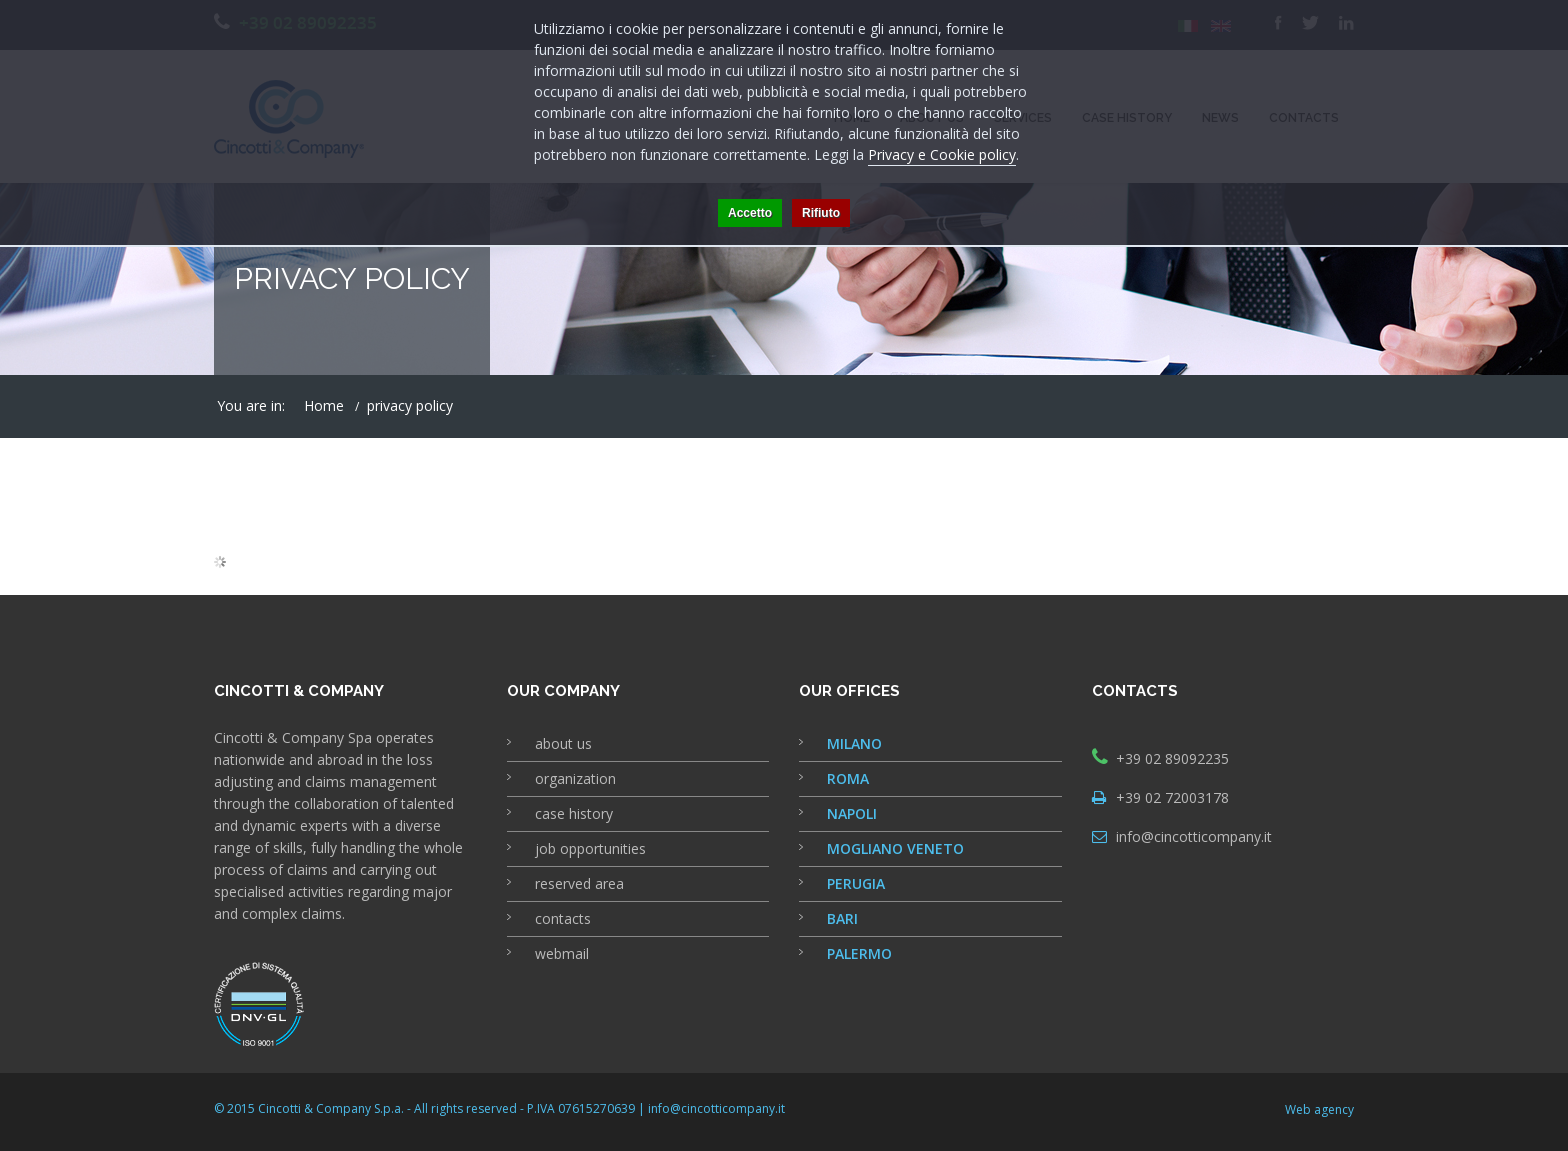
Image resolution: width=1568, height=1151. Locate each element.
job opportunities (590, 848)
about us (563, 743)
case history (574, 813)
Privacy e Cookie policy (942, 154)
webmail (562, 953)
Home (324, 405)
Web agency (1319, 1109)
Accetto (750, 213)
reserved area (579, 883)
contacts (563, 918)
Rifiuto (821, 213)
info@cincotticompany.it (1194, 836)
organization (575, 778)
